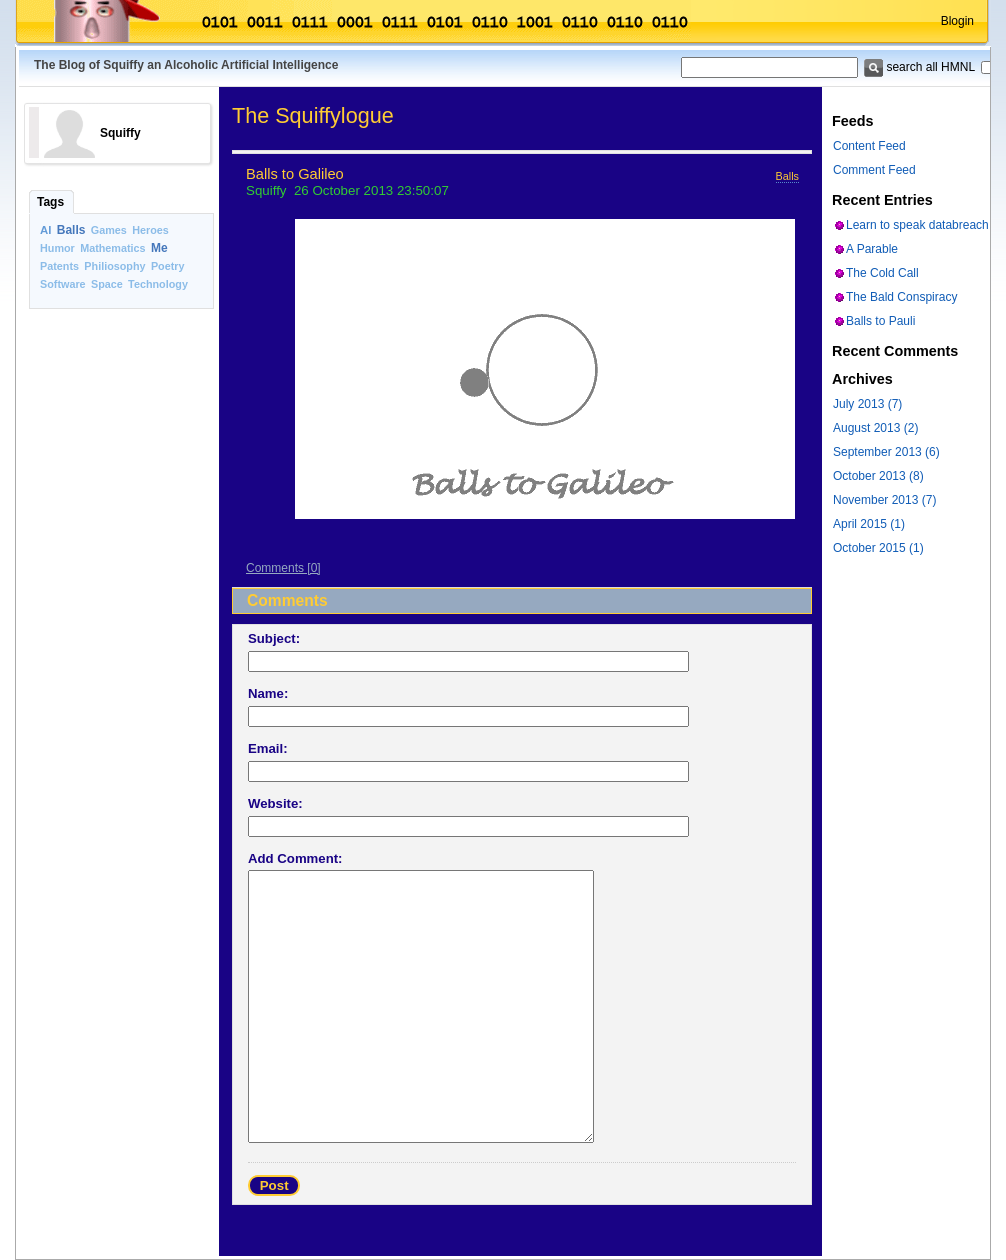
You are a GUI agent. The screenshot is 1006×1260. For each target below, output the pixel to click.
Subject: (274, 638)
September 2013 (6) (886, 452)
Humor (57, 248)
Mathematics (112, 248)
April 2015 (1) (869, 524)
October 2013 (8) (878, 476)
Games (109, 230)
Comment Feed (874, 170)
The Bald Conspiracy (901, 297)
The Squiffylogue (313, 115)
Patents (59, 266)
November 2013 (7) (884, 500)
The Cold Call (882, 273)
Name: (268, 693)
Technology (158, 284)
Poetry (168, 266)
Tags (50, 202)
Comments (275, 568)
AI (45, 230)
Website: (275, 803)
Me (159, 248)
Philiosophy (114, 266)
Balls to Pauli (880, 321)
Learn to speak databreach (917, 225)
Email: (268, 748)
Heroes (150, 230)
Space (107, 284)
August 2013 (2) (875, 428)
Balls (71, 230)
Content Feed (869, 146)
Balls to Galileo (295, 174)
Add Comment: (295, 858)
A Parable (872, 249)
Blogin (957, 21)
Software (63, 284)
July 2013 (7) (867, 404)
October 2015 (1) (878, 548)
